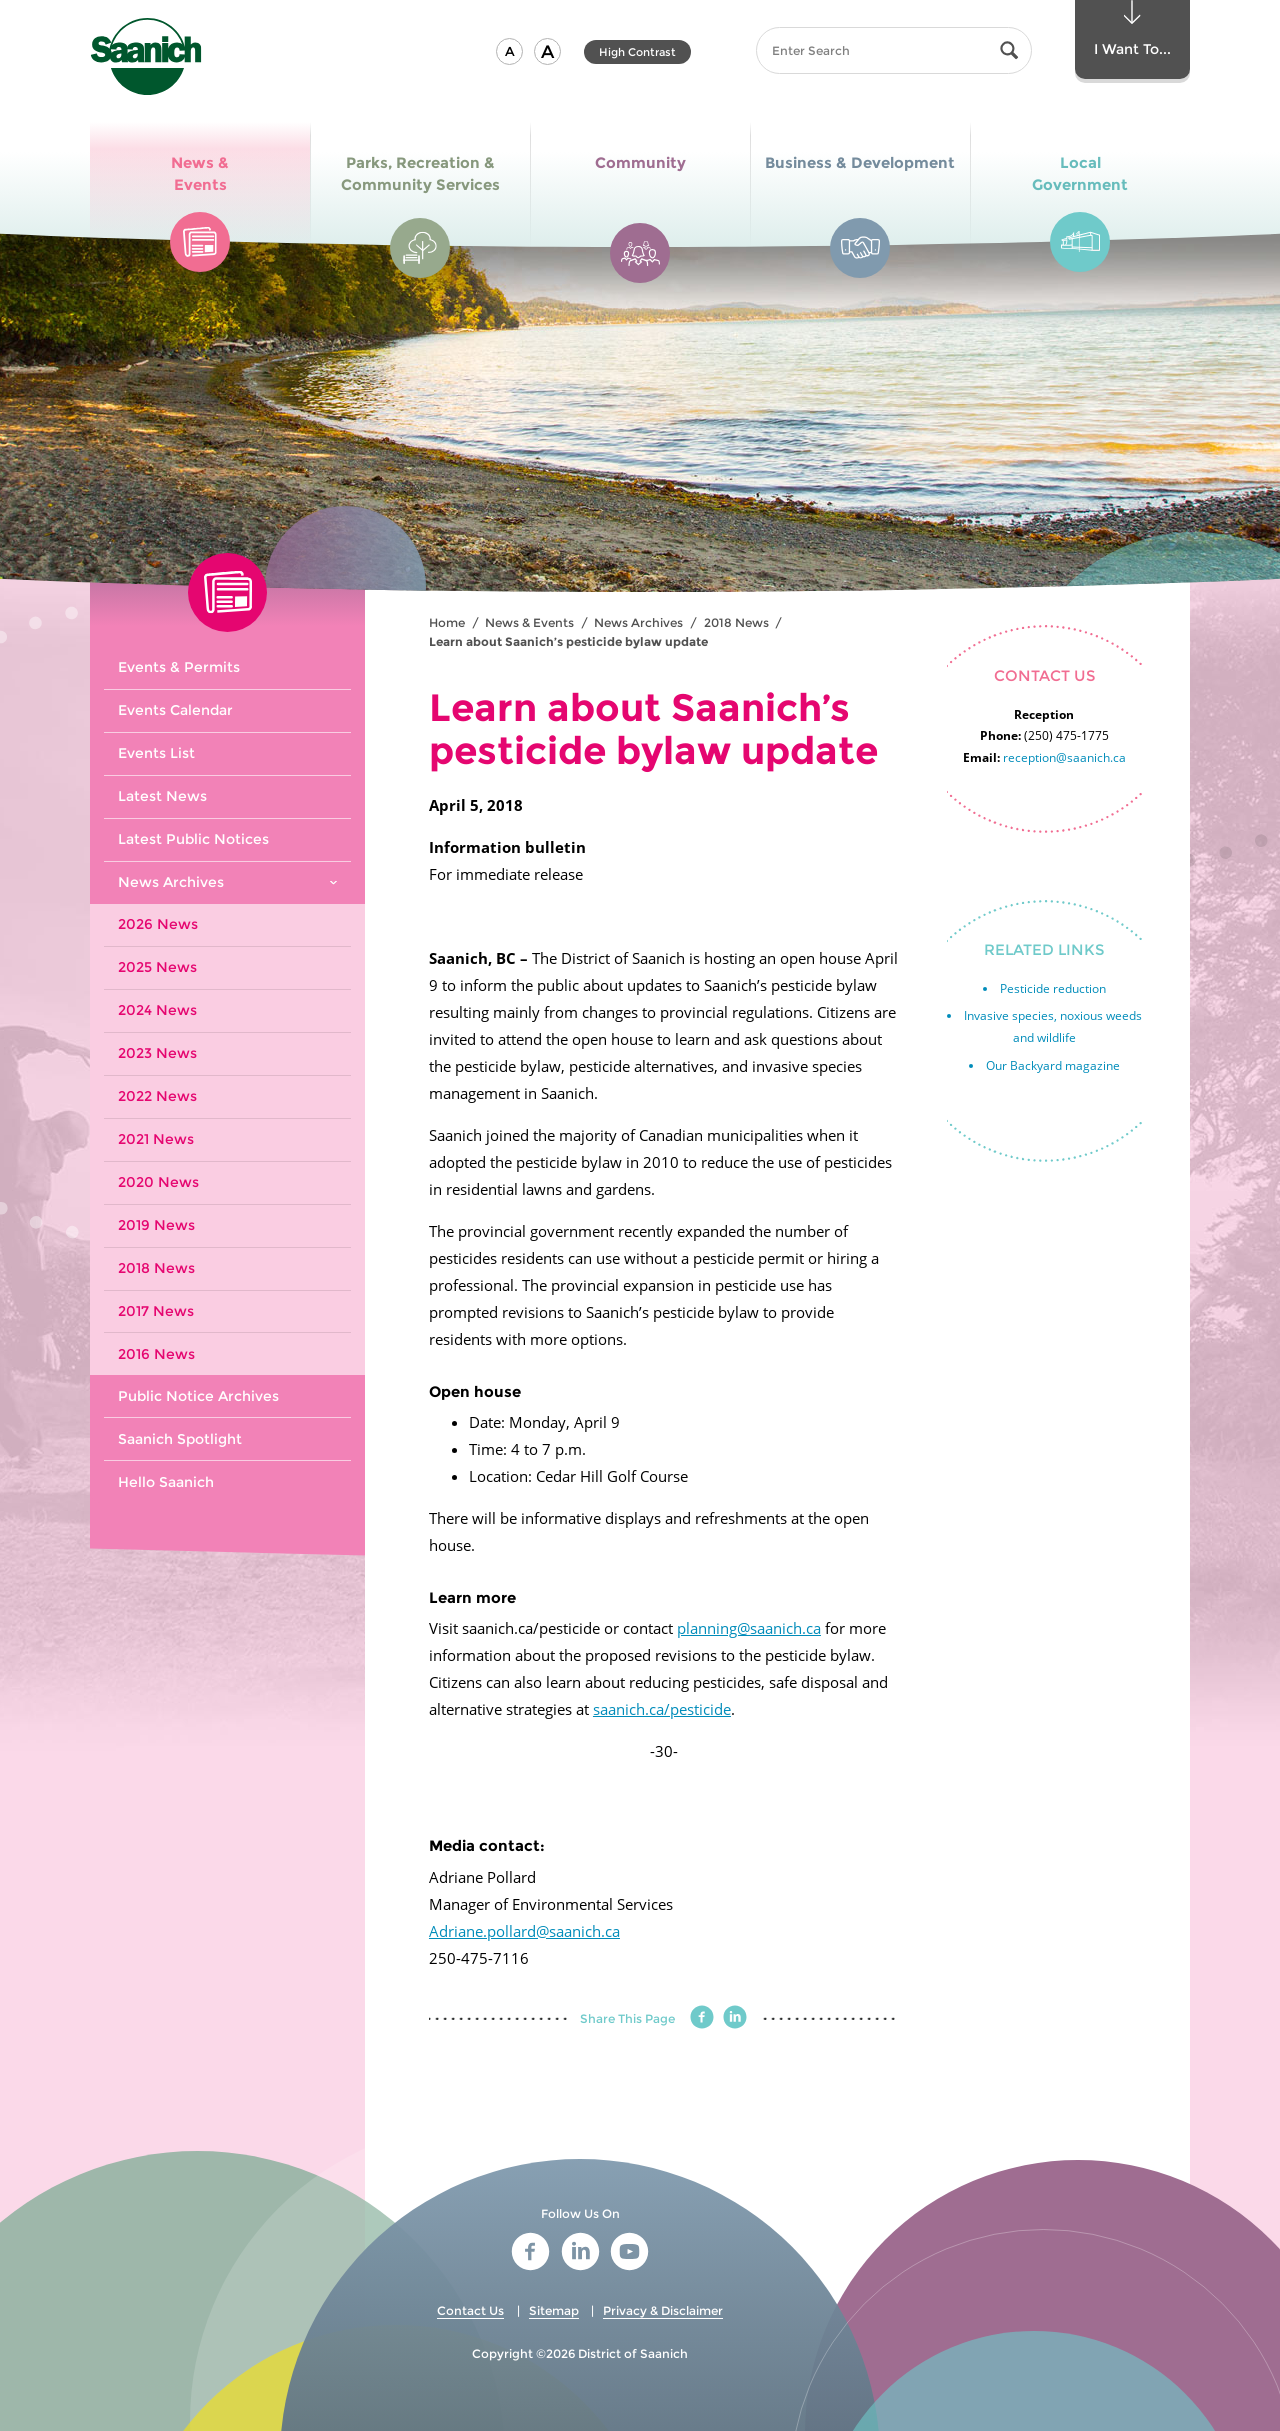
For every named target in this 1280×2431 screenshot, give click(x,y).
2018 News (736, 622)
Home (447, 622)
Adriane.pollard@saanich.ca (524, 1931)
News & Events (529, 622)
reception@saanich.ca (1064, 757)
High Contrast (637, 52)
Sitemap (554, 2310)
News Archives (638, 622)
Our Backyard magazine (1053, 1065)
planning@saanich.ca (749, 1628)
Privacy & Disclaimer (663, 2310)
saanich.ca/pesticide (662, 1709)
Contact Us (470, 2310)
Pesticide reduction (1053, 988)
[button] (509, 51)
